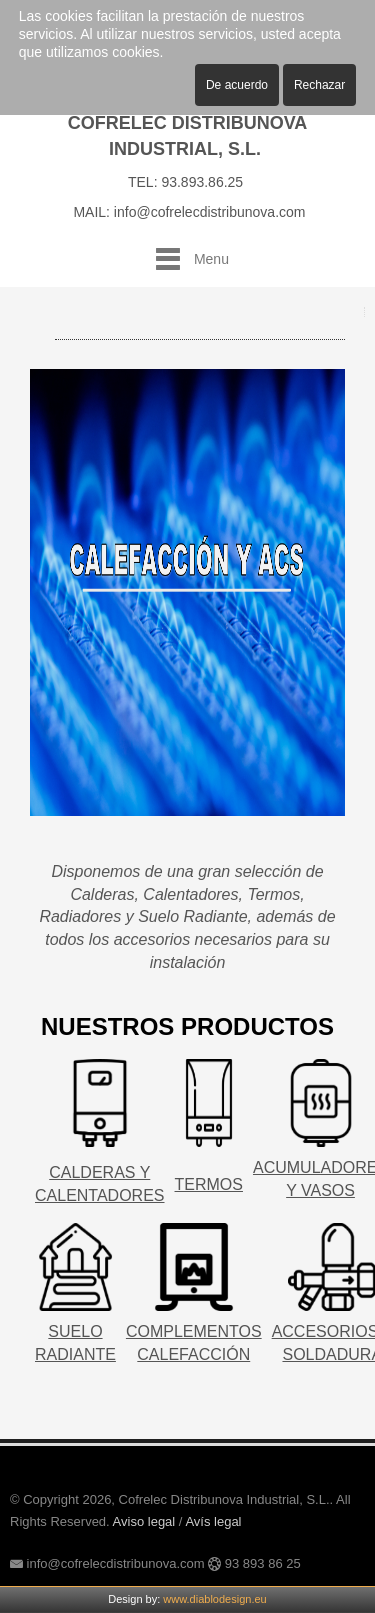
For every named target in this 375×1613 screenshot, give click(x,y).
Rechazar (319, 85)
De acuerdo (237, 85)
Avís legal (213, 1521)
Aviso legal (144, 1521)
